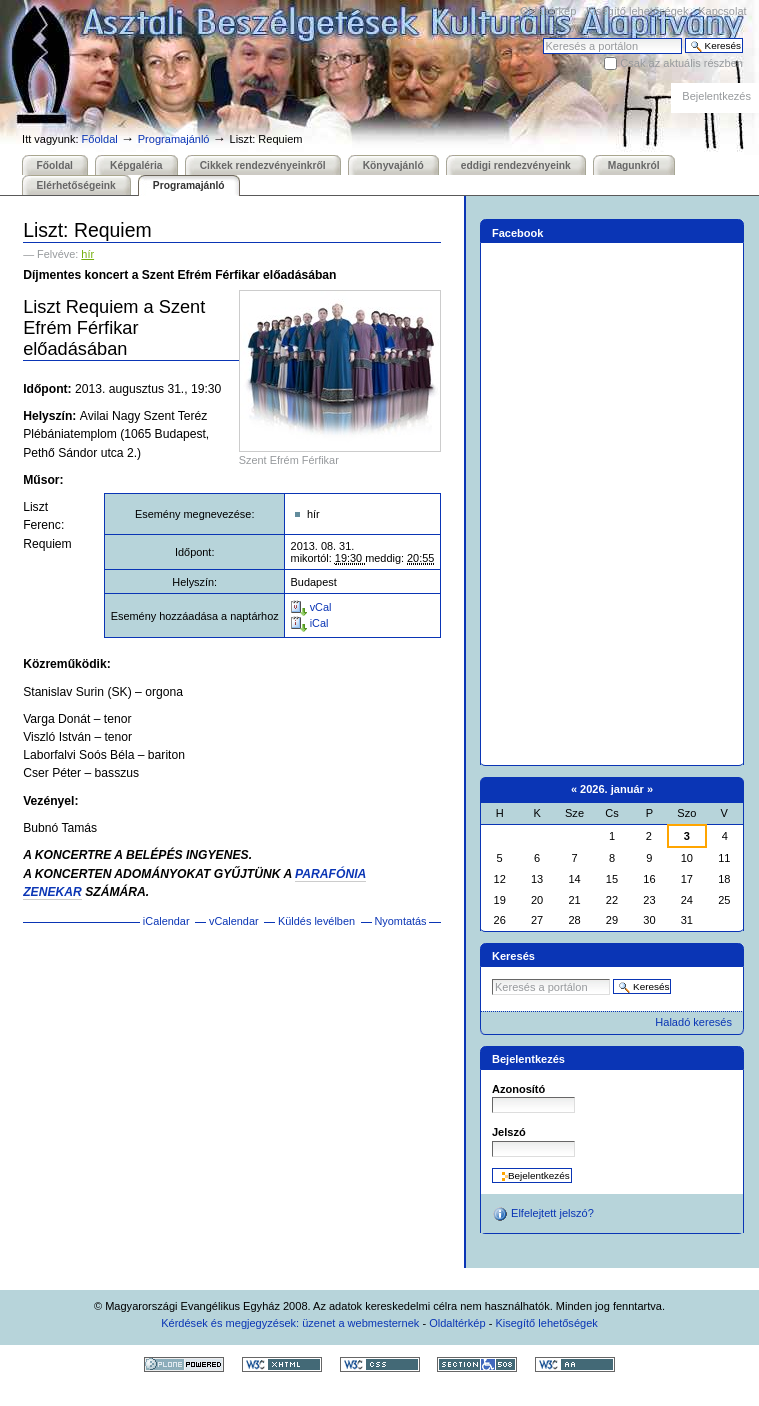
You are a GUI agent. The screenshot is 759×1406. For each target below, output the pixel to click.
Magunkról (634, 165)
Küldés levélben (316, 921)
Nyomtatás (400, 921)
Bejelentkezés (716, 96)
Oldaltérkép (548, 11)
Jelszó (509, 1132)
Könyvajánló (393, 165)
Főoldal (100, 139)
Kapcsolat (722, 11)
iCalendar (166, 921)
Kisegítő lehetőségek (637, 11)
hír (87, 254)
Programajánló (174, 139)
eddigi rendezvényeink (516, 165)
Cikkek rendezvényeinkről (263, 165)
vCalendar (234, 921)
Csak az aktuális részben (681, 63)
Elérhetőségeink (76, 185)
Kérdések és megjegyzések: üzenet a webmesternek (290, 1323)
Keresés (542, 37)
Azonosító (518, 1089)
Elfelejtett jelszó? (543, 1214)
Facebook (518, 233)
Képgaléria (136, 165)
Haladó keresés (693, 1022)
